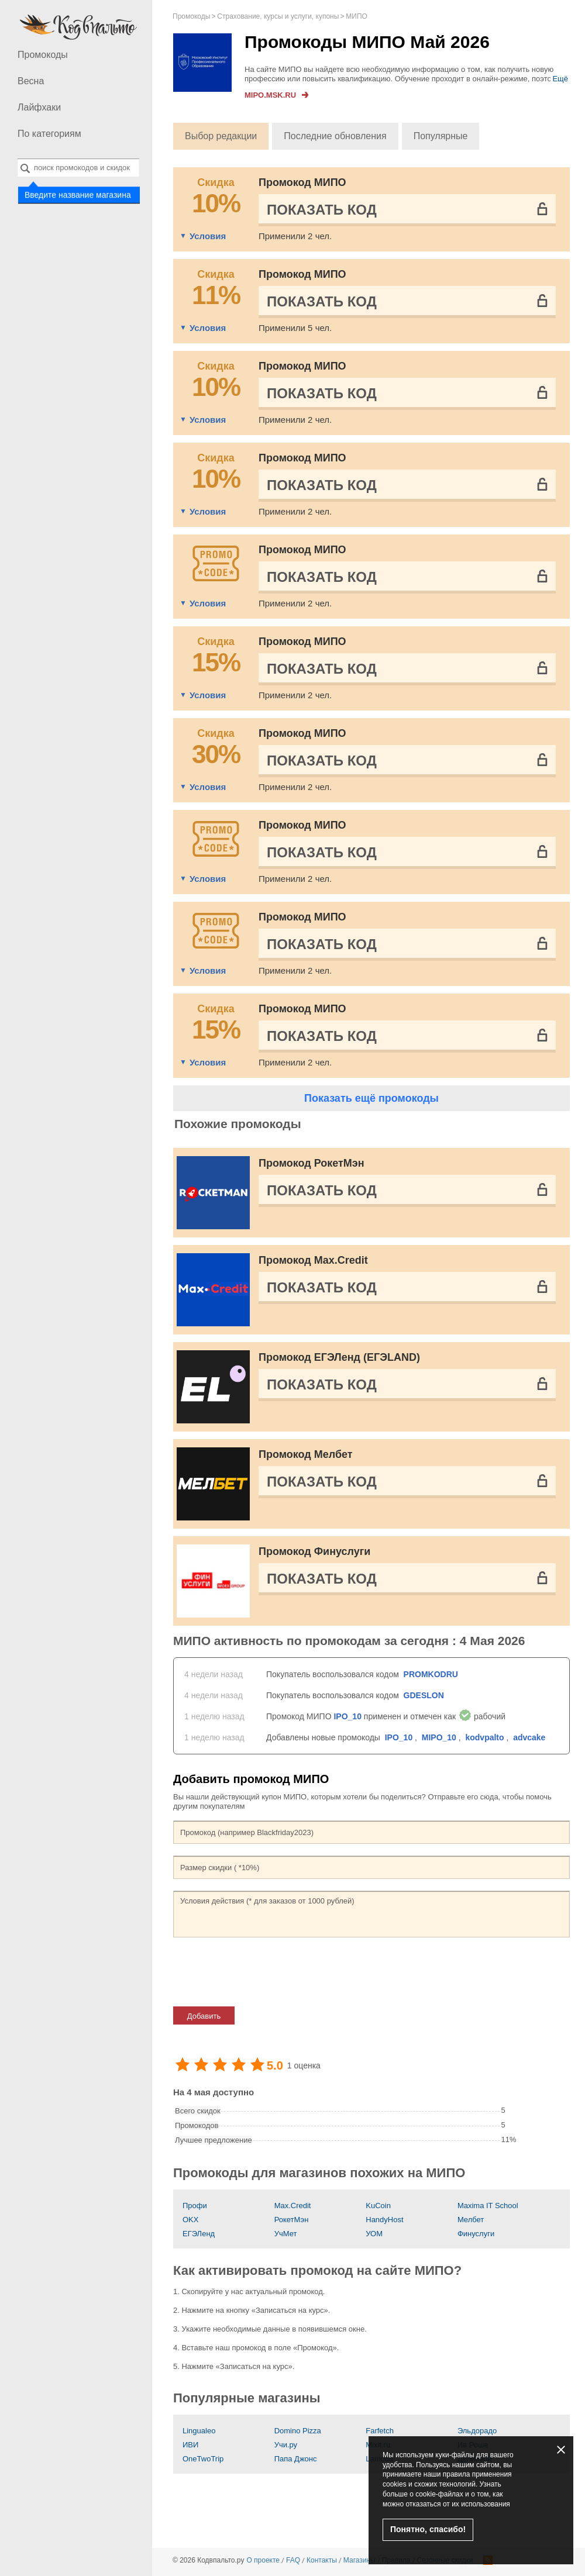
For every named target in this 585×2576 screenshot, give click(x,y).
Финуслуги (475, 2233)
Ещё (560, 78)
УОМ (374, 2233)
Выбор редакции (221, 136)
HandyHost (384, 2219)
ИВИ (190, 2444)
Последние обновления (335, 136)
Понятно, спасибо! (428, 2529)
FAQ (293, 2560)
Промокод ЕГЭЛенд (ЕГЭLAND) (339, 1357)
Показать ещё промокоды (371, 1098)
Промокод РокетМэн (311, 1163)
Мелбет (470, 2219)
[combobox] (78, 167)
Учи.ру (286, 2444)
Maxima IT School (487, 2205)
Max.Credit (292, 2205)
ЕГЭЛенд (199, 2233)
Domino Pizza (297, 2430)
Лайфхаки (39, 107)
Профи (195, 2205)
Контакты (322, 2560)
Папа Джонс (295, 2458)
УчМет (285, 2233)
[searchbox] (78, 167)
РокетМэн (291, 2219)
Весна (31, 81)
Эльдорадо (477, 2430)
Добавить (204, 2016)
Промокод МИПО (302, 182)
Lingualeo (199, 2430)
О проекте (263, 2560)
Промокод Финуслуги (314, 1551)
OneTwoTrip (203, 2458)
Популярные (441, 136)
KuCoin (378, 2205)
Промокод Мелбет (306, 1454)
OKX (190, 2219)
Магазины (359, 2560)
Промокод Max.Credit (313, 1260)
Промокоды (43, 55)
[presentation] (262, 1972)
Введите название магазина (78, 194)
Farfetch (380, 2430)
